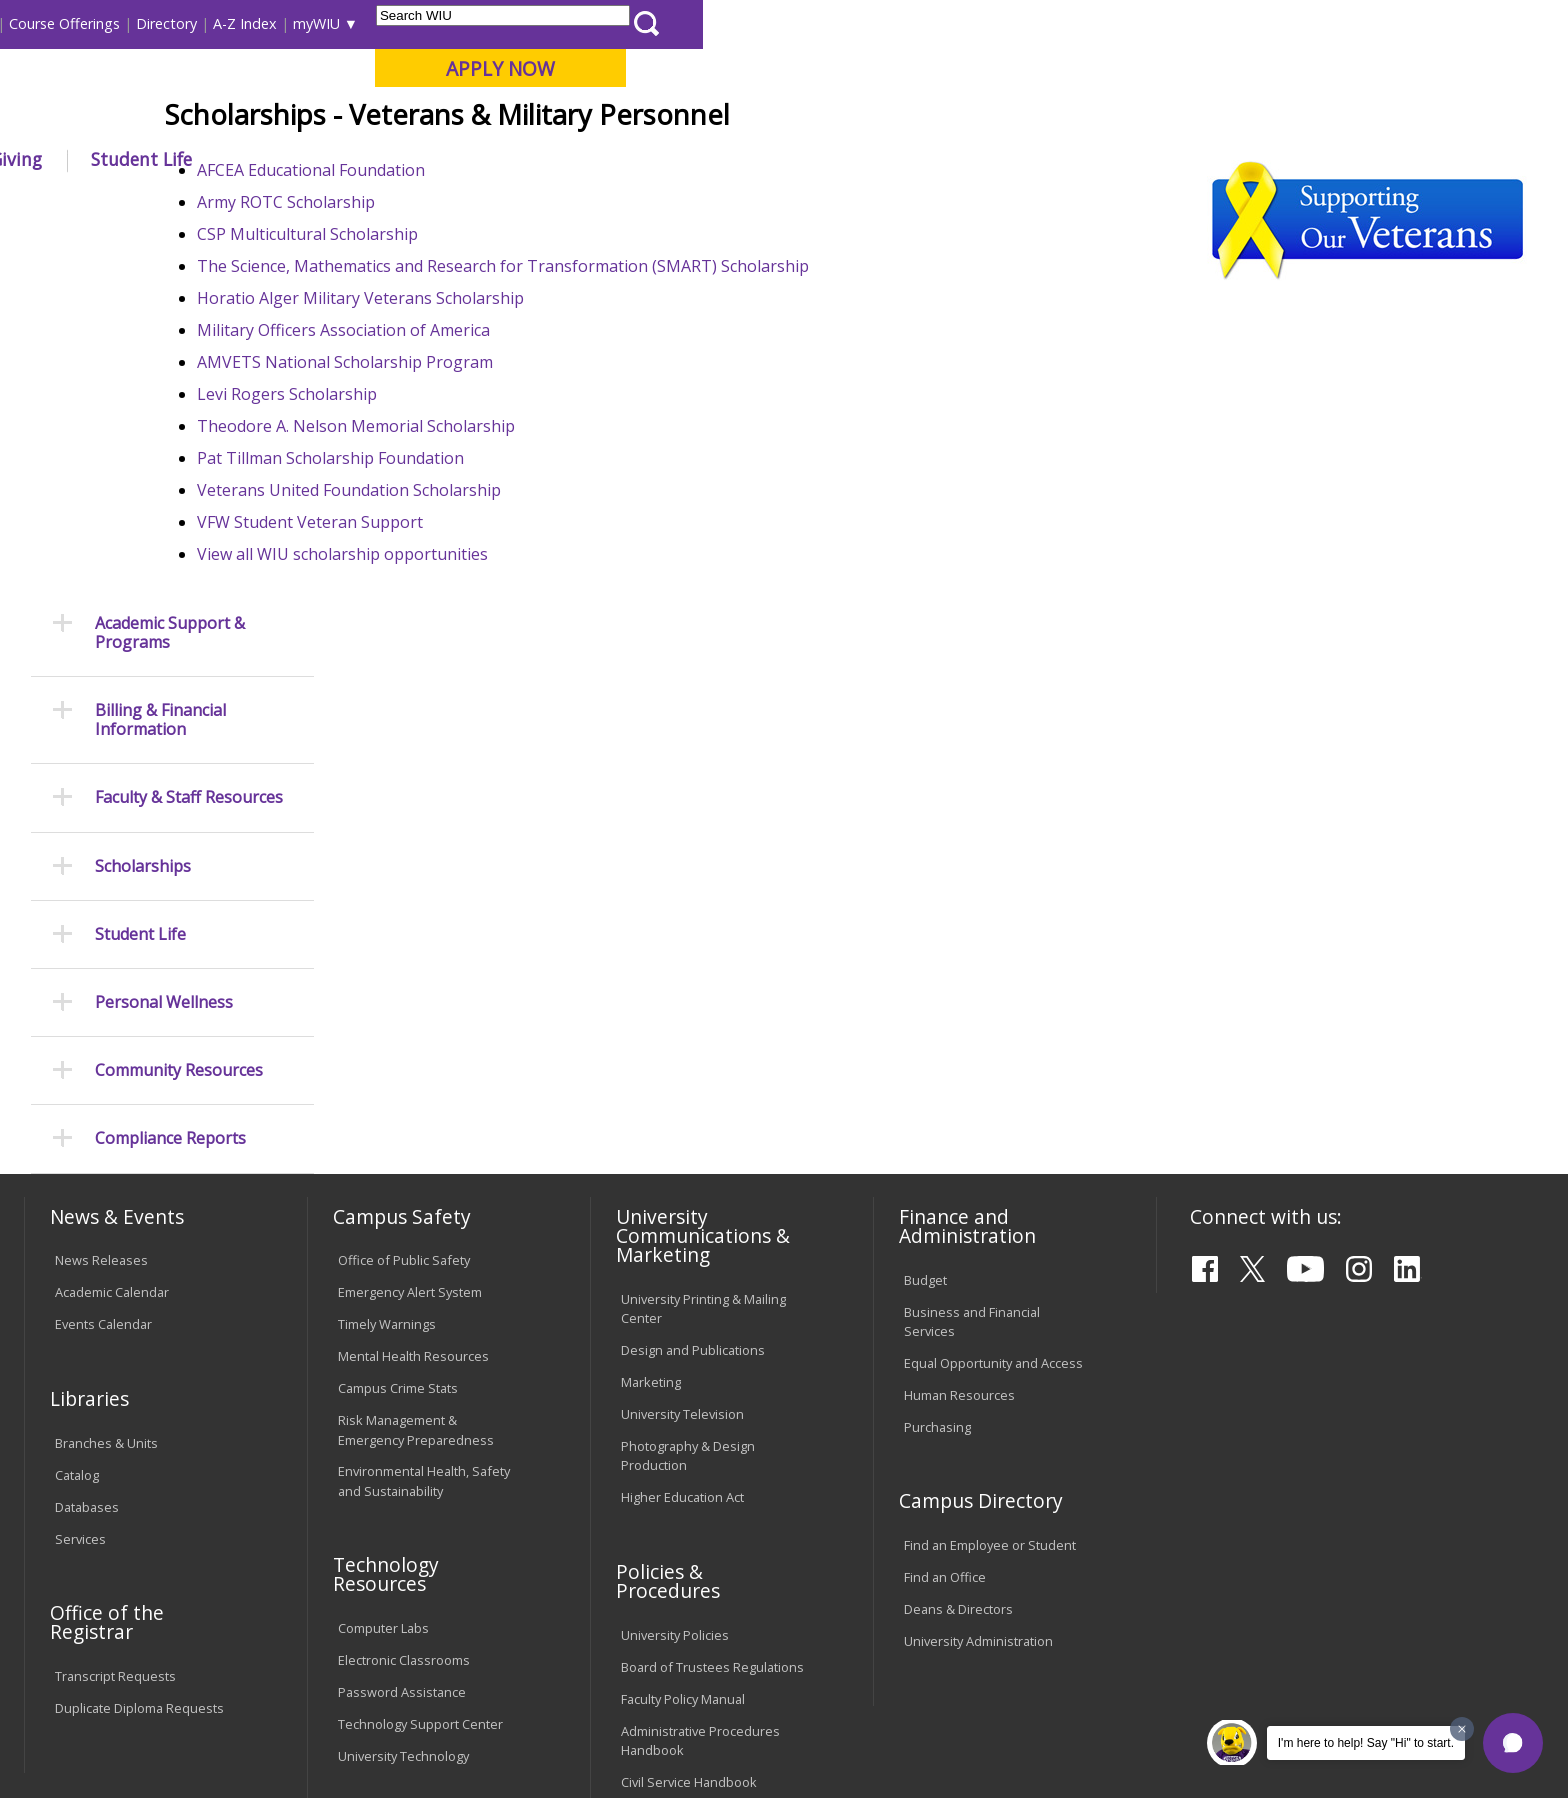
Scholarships (143, 510)
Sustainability (344, 1635)
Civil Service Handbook (689, 1426)
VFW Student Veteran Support (474, 669)
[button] (1513, 1743)
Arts (666, 159)
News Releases (101, 905)
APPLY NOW (1365, 68)
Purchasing (937, 1072)
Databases (87, 1151)
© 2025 (81, 1727)
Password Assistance (402, 1337)
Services (80, 1183)
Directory (1031, 23)
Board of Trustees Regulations (712, 1311)
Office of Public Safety (404, 905)
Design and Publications (693, 995)
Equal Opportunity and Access (993, 1008)
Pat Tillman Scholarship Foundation (494, 605)
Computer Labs (383, 1273)
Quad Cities (489, 119)
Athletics (768, 159)
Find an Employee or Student (990, 1190)
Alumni (570, 159)
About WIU (166, 159)
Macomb (393, 119)
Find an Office (945, 1222)
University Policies (675, 1279)
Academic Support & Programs (170, 277)
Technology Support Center (420, 1369)
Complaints (654, 1510)
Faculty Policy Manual (683, 1343)
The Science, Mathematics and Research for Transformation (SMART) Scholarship (667, 413)
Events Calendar (103, 969)
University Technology (403, 1401)
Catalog (77, 1120)
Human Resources (959, 1040)
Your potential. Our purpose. (231, 119)
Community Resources (179, 715)
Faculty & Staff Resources (189, 442)
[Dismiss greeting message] (1462, 1729)
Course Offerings (929, 23)
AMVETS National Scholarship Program (509, 509)
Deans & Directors (958, 1254)
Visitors (194, 23)
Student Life (1006, 159)
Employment (221, 1635)
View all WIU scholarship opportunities (506, 701)
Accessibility (104, 1635)
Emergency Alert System (410, 937)
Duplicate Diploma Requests (139, 1353)
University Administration (978, 1286)
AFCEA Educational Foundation (477, 317)
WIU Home (383, 204)
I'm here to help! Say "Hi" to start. (1366, 1743)
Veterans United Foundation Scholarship (513, 637)
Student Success (491, 204)
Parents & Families (92, 23)
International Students (309, 23)
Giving (881, 159)
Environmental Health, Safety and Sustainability (424, 1125)
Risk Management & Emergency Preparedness (416, 1074)
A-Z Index (1110, 23)
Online (577, 119)
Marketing (651, 1027)
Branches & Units (106, 1088)
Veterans (593, 204)
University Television (682, 1059)
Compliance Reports (170, 783)
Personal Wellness (164, 647)
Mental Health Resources (413, 1001)
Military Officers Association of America (507, 477)
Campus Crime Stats (398, 1033)
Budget (925, 924)
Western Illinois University (323, 86)
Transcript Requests (115, 1321)
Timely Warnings (387, 969)
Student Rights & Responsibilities (671, 1467)
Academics (303, 159)
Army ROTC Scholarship (450, 349)
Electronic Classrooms (404, 1305)
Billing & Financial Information (160, 365)
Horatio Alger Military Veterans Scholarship (524, 445)
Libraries (830, 23)
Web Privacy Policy (452, 1727)
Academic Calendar (112, 937)
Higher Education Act (682, 1142)
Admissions (443, 159)
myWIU (1181, 23)
